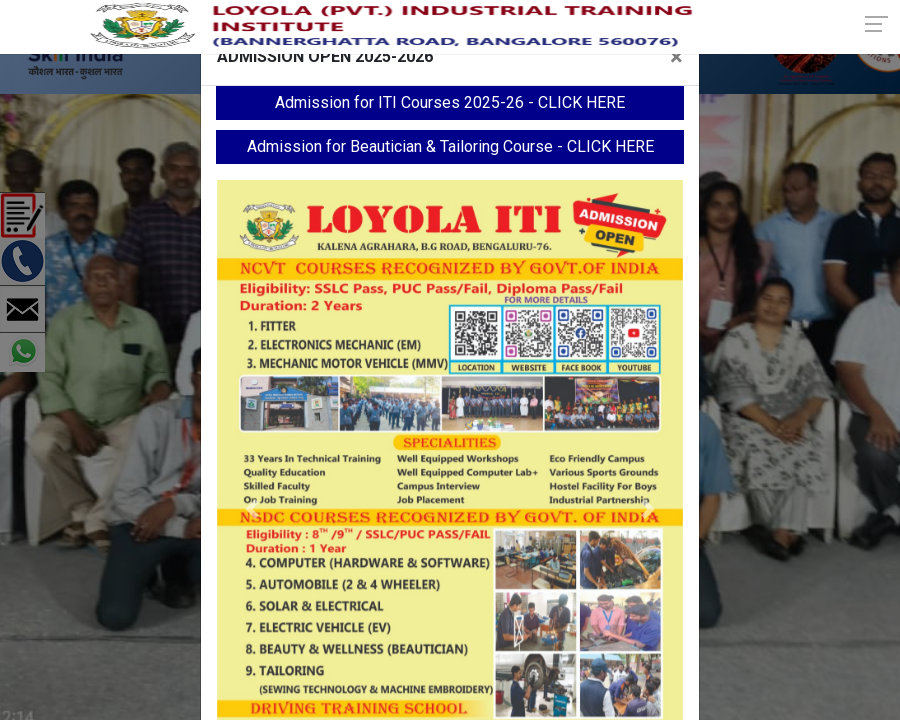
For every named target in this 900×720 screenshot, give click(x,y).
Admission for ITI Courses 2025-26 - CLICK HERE (450, 102)
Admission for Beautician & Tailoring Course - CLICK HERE (450, 146)
